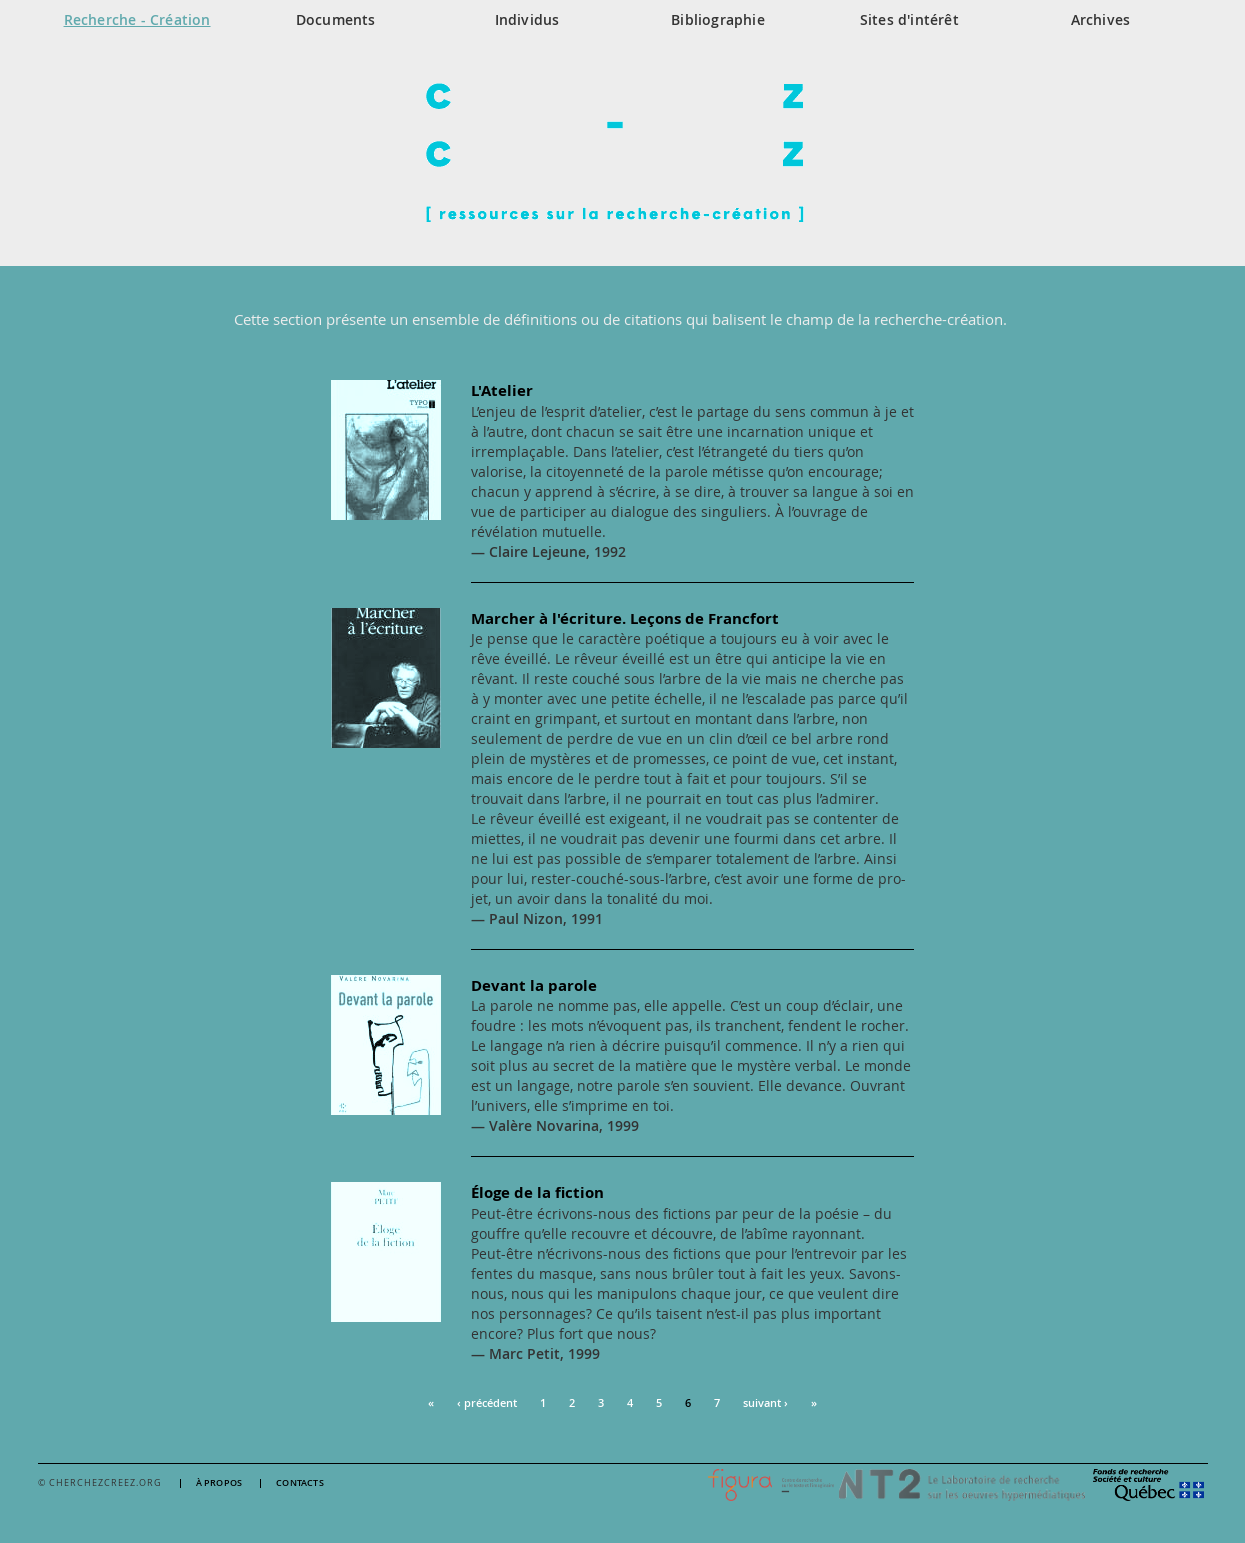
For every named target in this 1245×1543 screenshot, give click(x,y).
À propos (219, 1483)
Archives (1101, 19)
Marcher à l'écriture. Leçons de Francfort (625, 618)
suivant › (765, 1402)
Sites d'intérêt (909, 19)
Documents (336, 19)
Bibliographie (718, 19)
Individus (527, 19)
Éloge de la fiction (537, 1192)
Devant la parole (534, 985)
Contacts (300, 1483)
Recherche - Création (137, 19)
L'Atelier (502, 390)
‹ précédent (487, 1402)
